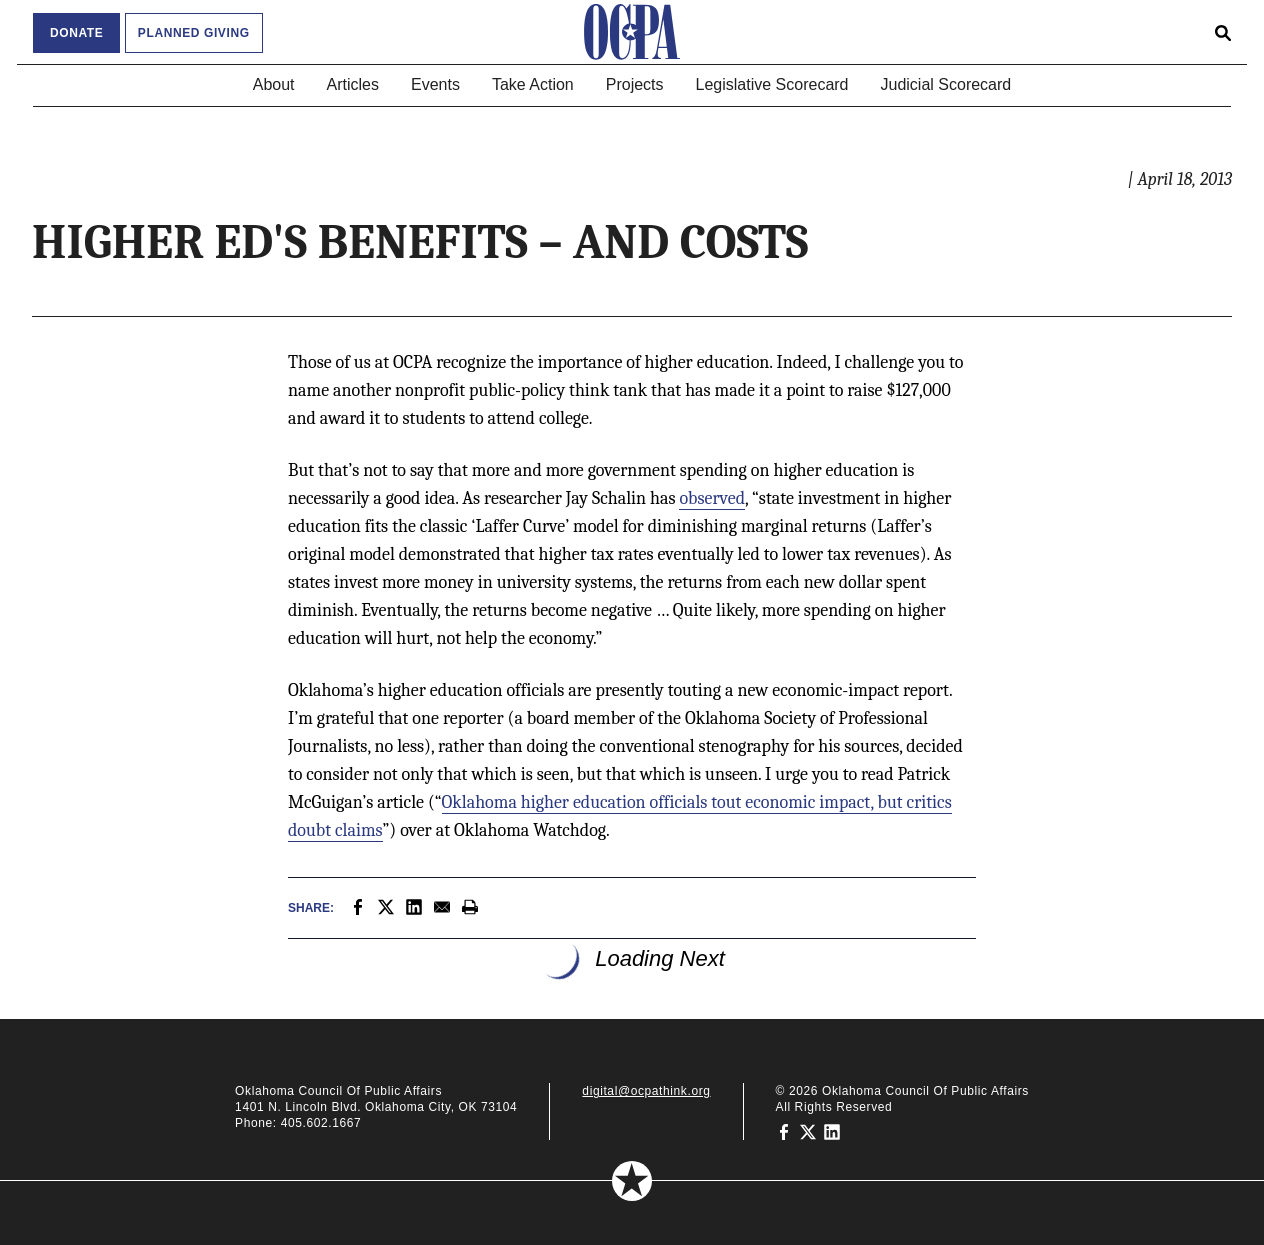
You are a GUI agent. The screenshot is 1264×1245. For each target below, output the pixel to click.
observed (712, 498)
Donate (76, 33)
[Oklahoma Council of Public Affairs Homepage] (632, 32)
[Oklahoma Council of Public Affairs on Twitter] (808, 1131)
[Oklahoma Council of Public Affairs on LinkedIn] (832, 1131)
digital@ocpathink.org (646, 1091)
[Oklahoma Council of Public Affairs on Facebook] (784, 1131)
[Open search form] (1223, 32)
